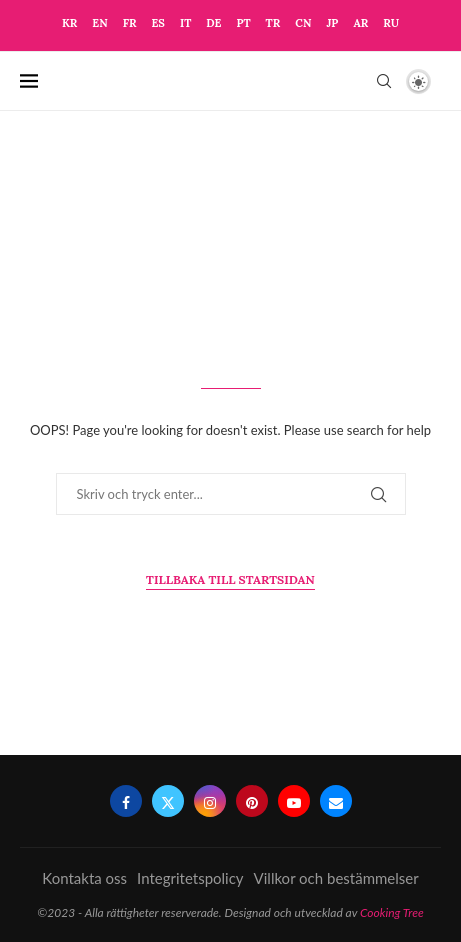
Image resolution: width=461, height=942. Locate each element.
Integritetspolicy (190, 878)
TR (273, 23)
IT (185, 23)
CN (303, 23)
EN (99, 23)
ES (157, 23)
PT (243, 23)
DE (213, 23)
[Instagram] (210, 801)
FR (130, 23)
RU (391, 23)
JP (332, 23)
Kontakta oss (84, 878)
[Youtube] (294, 801)
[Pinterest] (252, 801)
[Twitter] (168, 801)
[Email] (336, 801)
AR (360, 23)
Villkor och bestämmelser (336, 878)
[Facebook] (126, 801)
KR (69, 23)
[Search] (384, 81)
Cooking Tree (392, 912)
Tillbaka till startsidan (230, 579)
